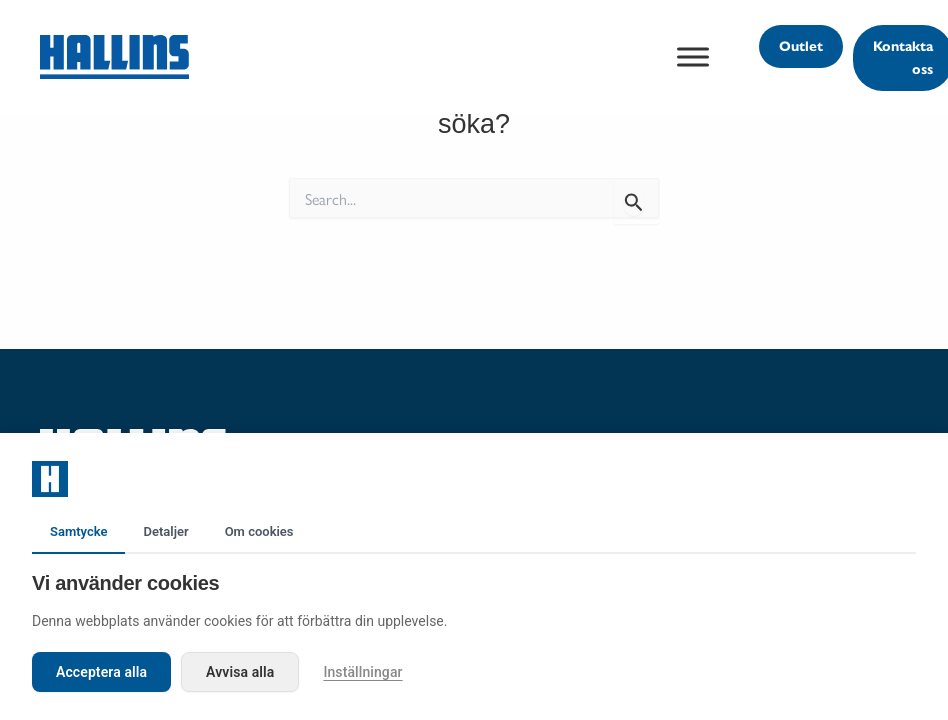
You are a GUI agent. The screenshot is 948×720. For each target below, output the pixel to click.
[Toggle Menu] (693, 56)
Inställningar (362, 672)
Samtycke (78, 531)
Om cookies (259, 531)
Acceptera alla (101, 672)
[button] (801, 46)
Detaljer (165, 531)
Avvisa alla (240, 672)
